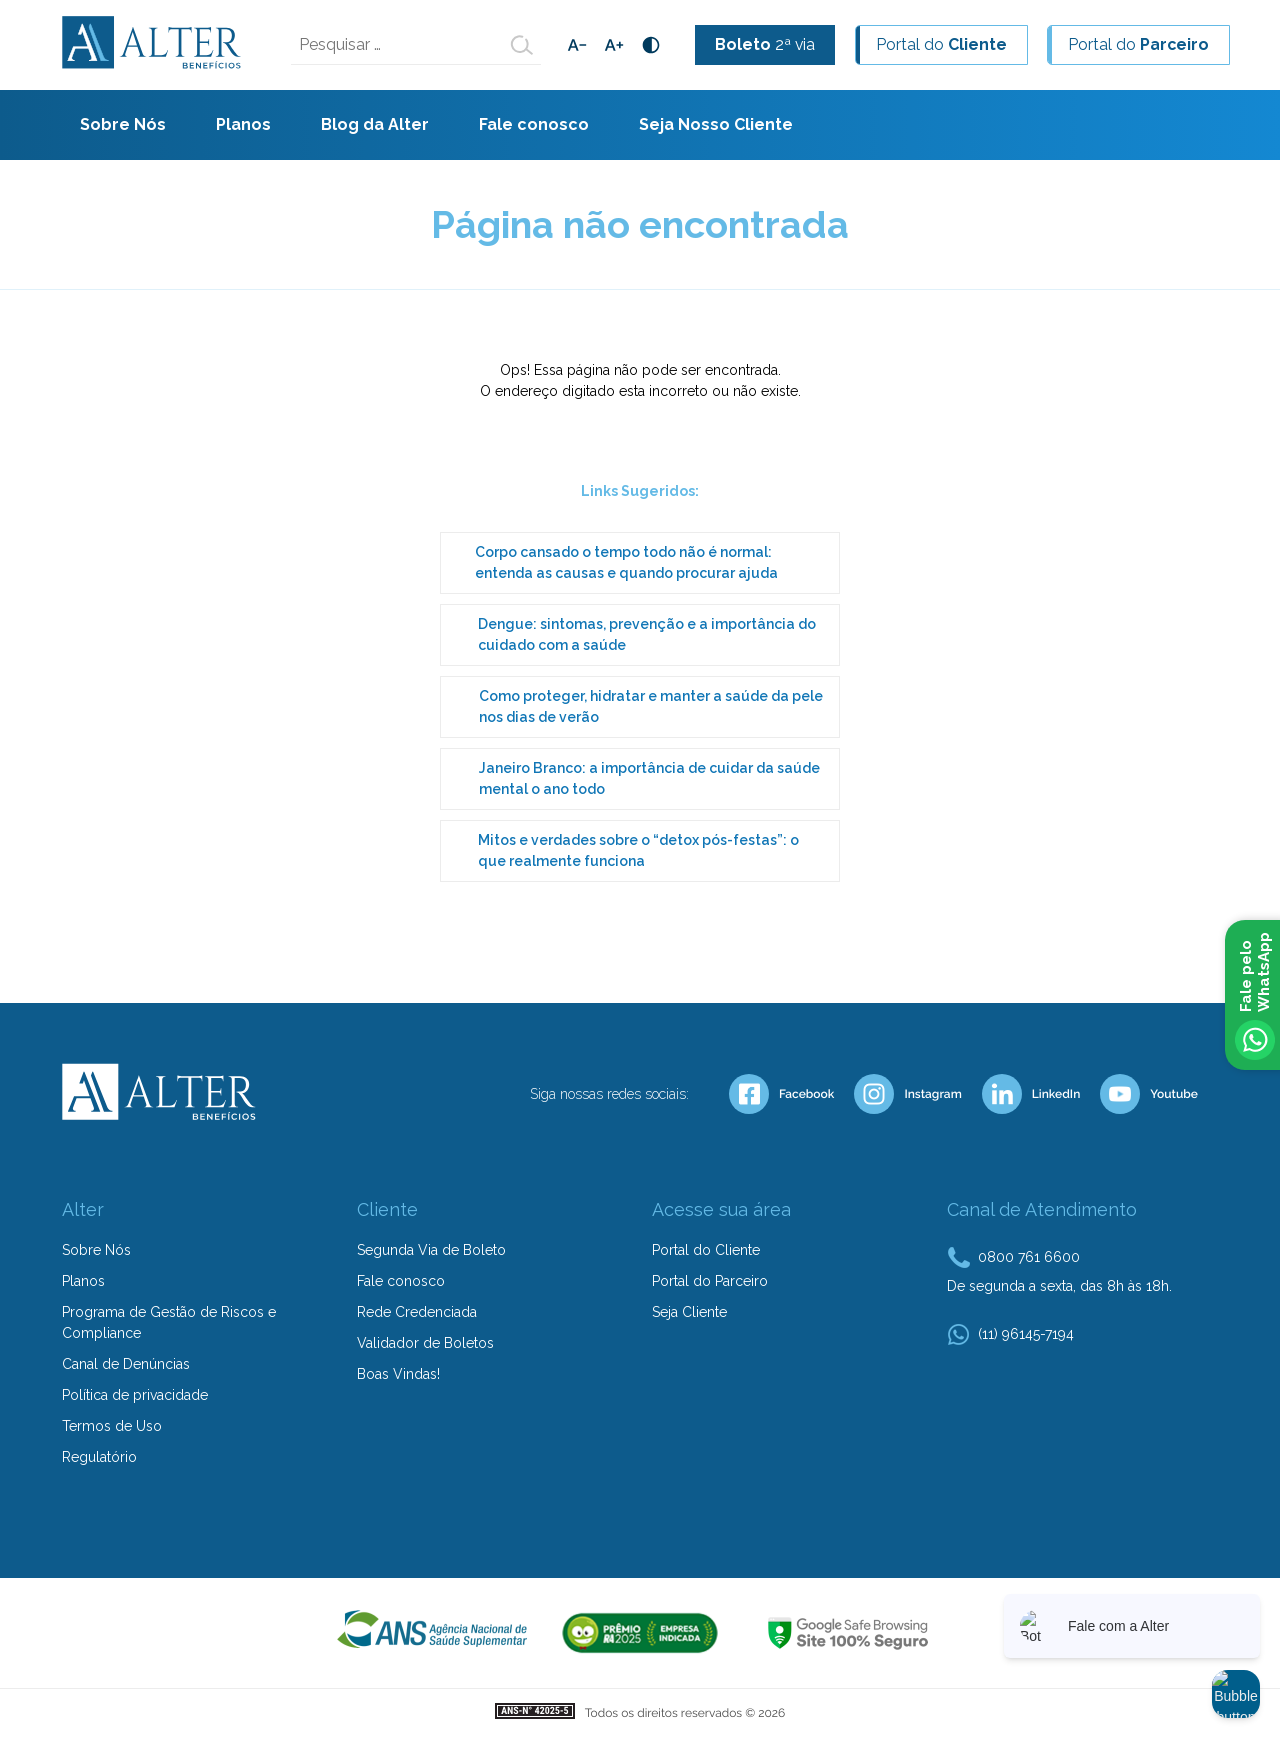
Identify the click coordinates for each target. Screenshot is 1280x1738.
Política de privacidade (135, 1395)
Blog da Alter (375, 124)
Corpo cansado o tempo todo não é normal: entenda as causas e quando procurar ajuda (626, 562)
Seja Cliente (689, 1312)
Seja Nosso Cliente (716, 124)
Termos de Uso (112, 1426)
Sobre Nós (123, 124)
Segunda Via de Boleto (431, 1250)
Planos (243, 124)
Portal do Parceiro (710, 1281)
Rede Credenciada (417, 1312)
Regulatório (99, 1457)
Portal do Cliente (706, 1250)
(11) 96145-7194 (1026, 1334)
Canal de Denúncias (126, 1364)
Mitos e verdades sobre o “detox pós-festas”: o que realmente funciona (638, 850)
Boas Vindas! (398, 1374)
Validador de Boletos (425, 1343)
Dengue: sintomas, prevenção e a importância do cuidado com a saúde (647, 634)
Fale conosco (534, 124)
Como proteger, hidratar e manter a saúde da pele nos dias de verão (651, 706)
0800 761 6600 (1029, 1257)
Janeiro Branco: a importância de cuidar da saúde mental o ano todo (649, 778)
